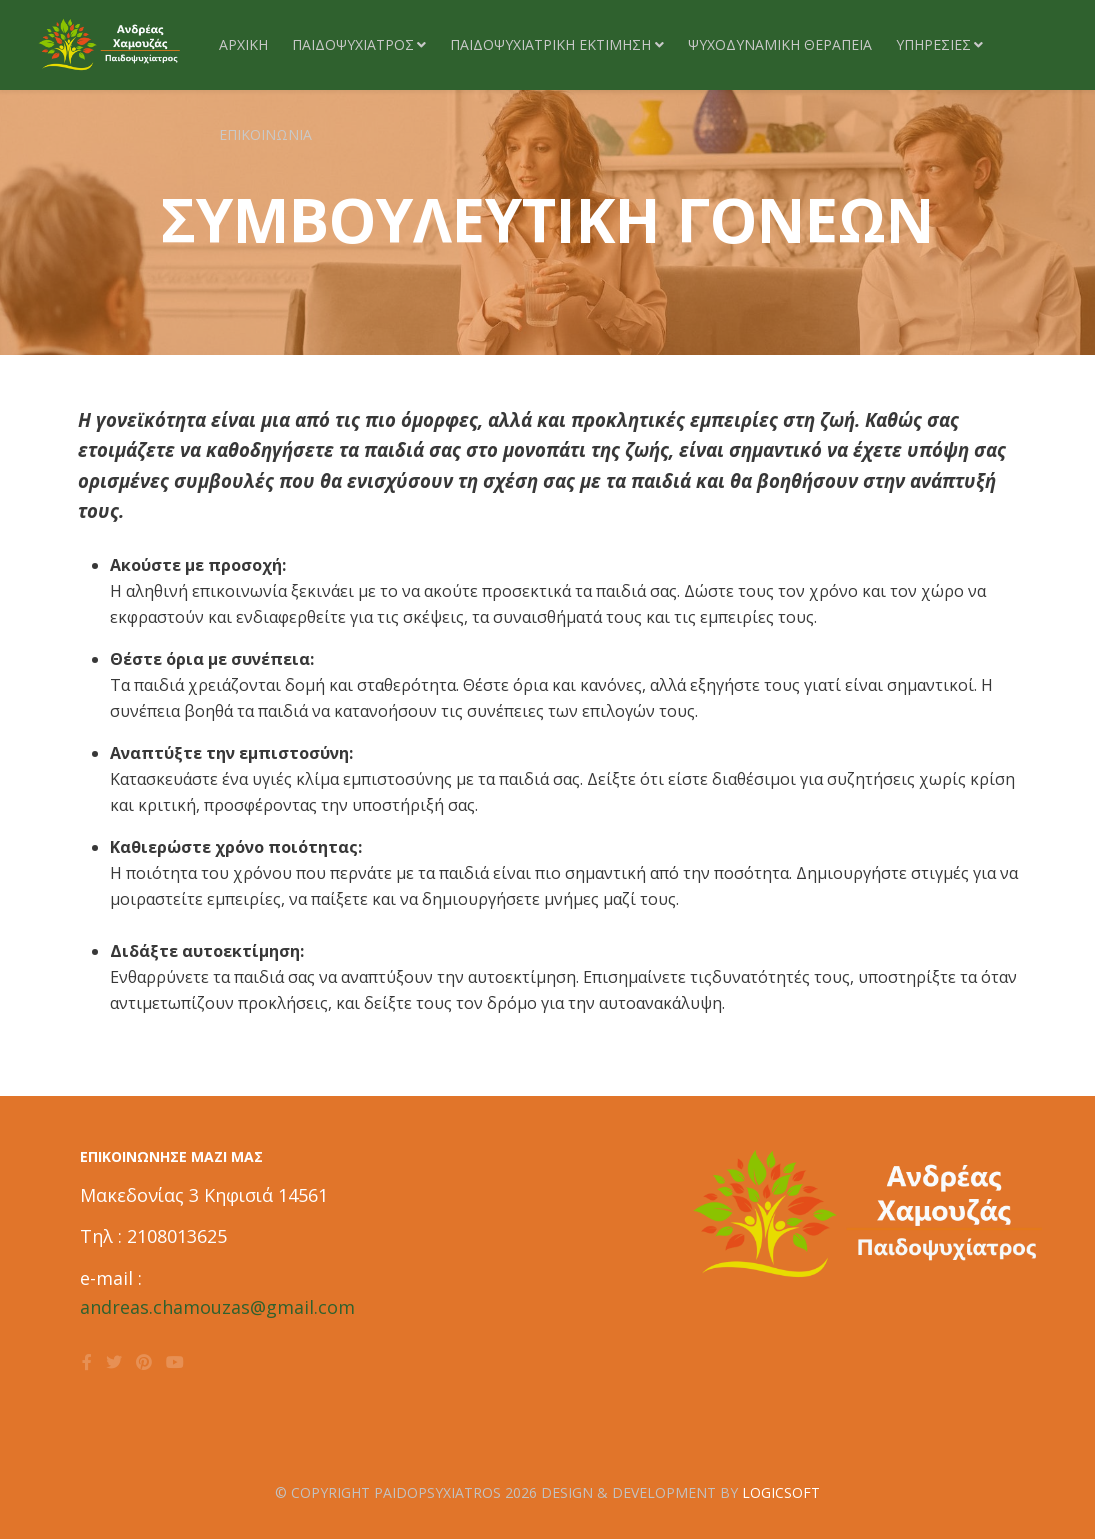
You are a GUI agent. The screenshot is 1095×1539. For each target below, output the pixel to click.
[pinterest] (144, 1362)
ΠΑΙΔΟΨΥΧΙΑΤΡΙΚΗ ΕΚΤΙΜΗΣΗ (550, 44)
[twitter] (114, 1362)
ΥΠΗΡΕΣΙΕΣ (933, 44)
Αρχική (243, 44)
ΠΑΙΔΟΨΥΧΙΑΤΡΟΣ (353, 44)
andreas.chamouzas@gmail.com (217, 1307)
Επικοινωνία (265, 134)
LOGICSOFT (781, 1492)
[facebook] (87, 1362)
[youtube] (175, 1362)
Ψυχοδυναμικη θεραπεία (780, 44)
